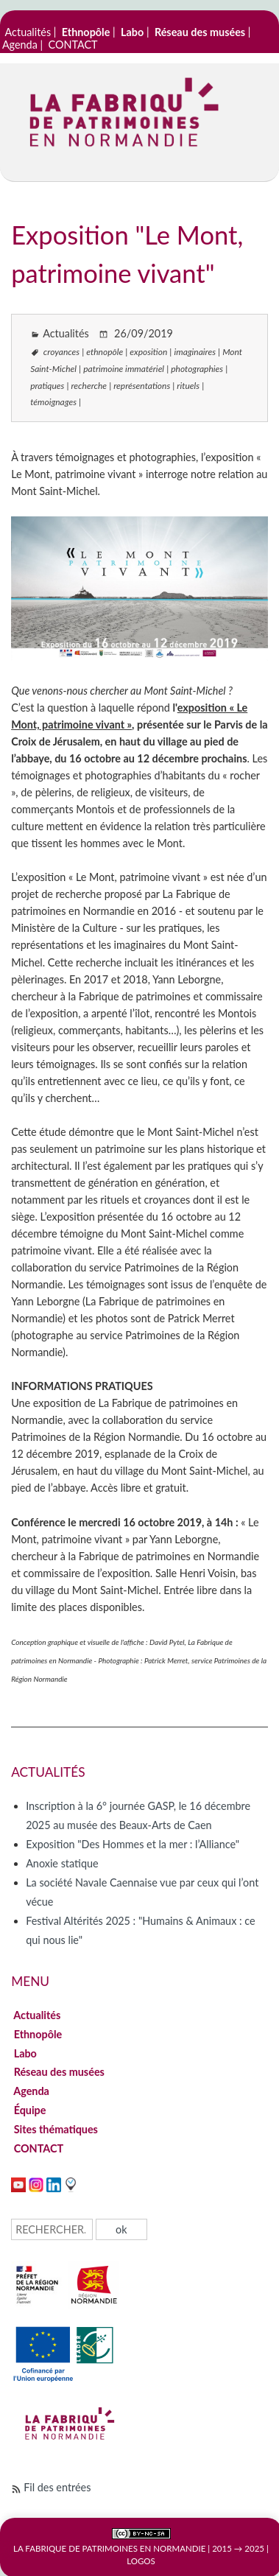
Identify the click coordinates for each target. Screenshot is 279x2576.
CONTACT (73, 44)
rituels (188, 385)
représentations (141, 385)
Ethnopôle (38, 2034)
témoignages (53, 401)
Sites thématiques (55, 2129)
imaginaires (195, 351)
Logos (141, 2561)
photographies (197, 368)
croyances (61, 351)
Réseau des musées (59, 2072)
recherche (89, 385)
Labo (25, 2053)
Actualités (28, 32)
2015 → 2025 (238, 2548)
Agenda (20, 44)
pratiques (47, 385)
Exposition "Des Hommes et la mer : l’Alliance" (132, 1844)
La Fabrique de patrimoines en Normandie (109, 2548)
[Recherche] (52, 2229)
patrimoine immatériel (123, 368)
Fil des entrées (57, 2487)
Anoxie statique (62, 1863)
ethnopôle (104, 351)
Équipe (30, 2110)
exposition (148, 351)
